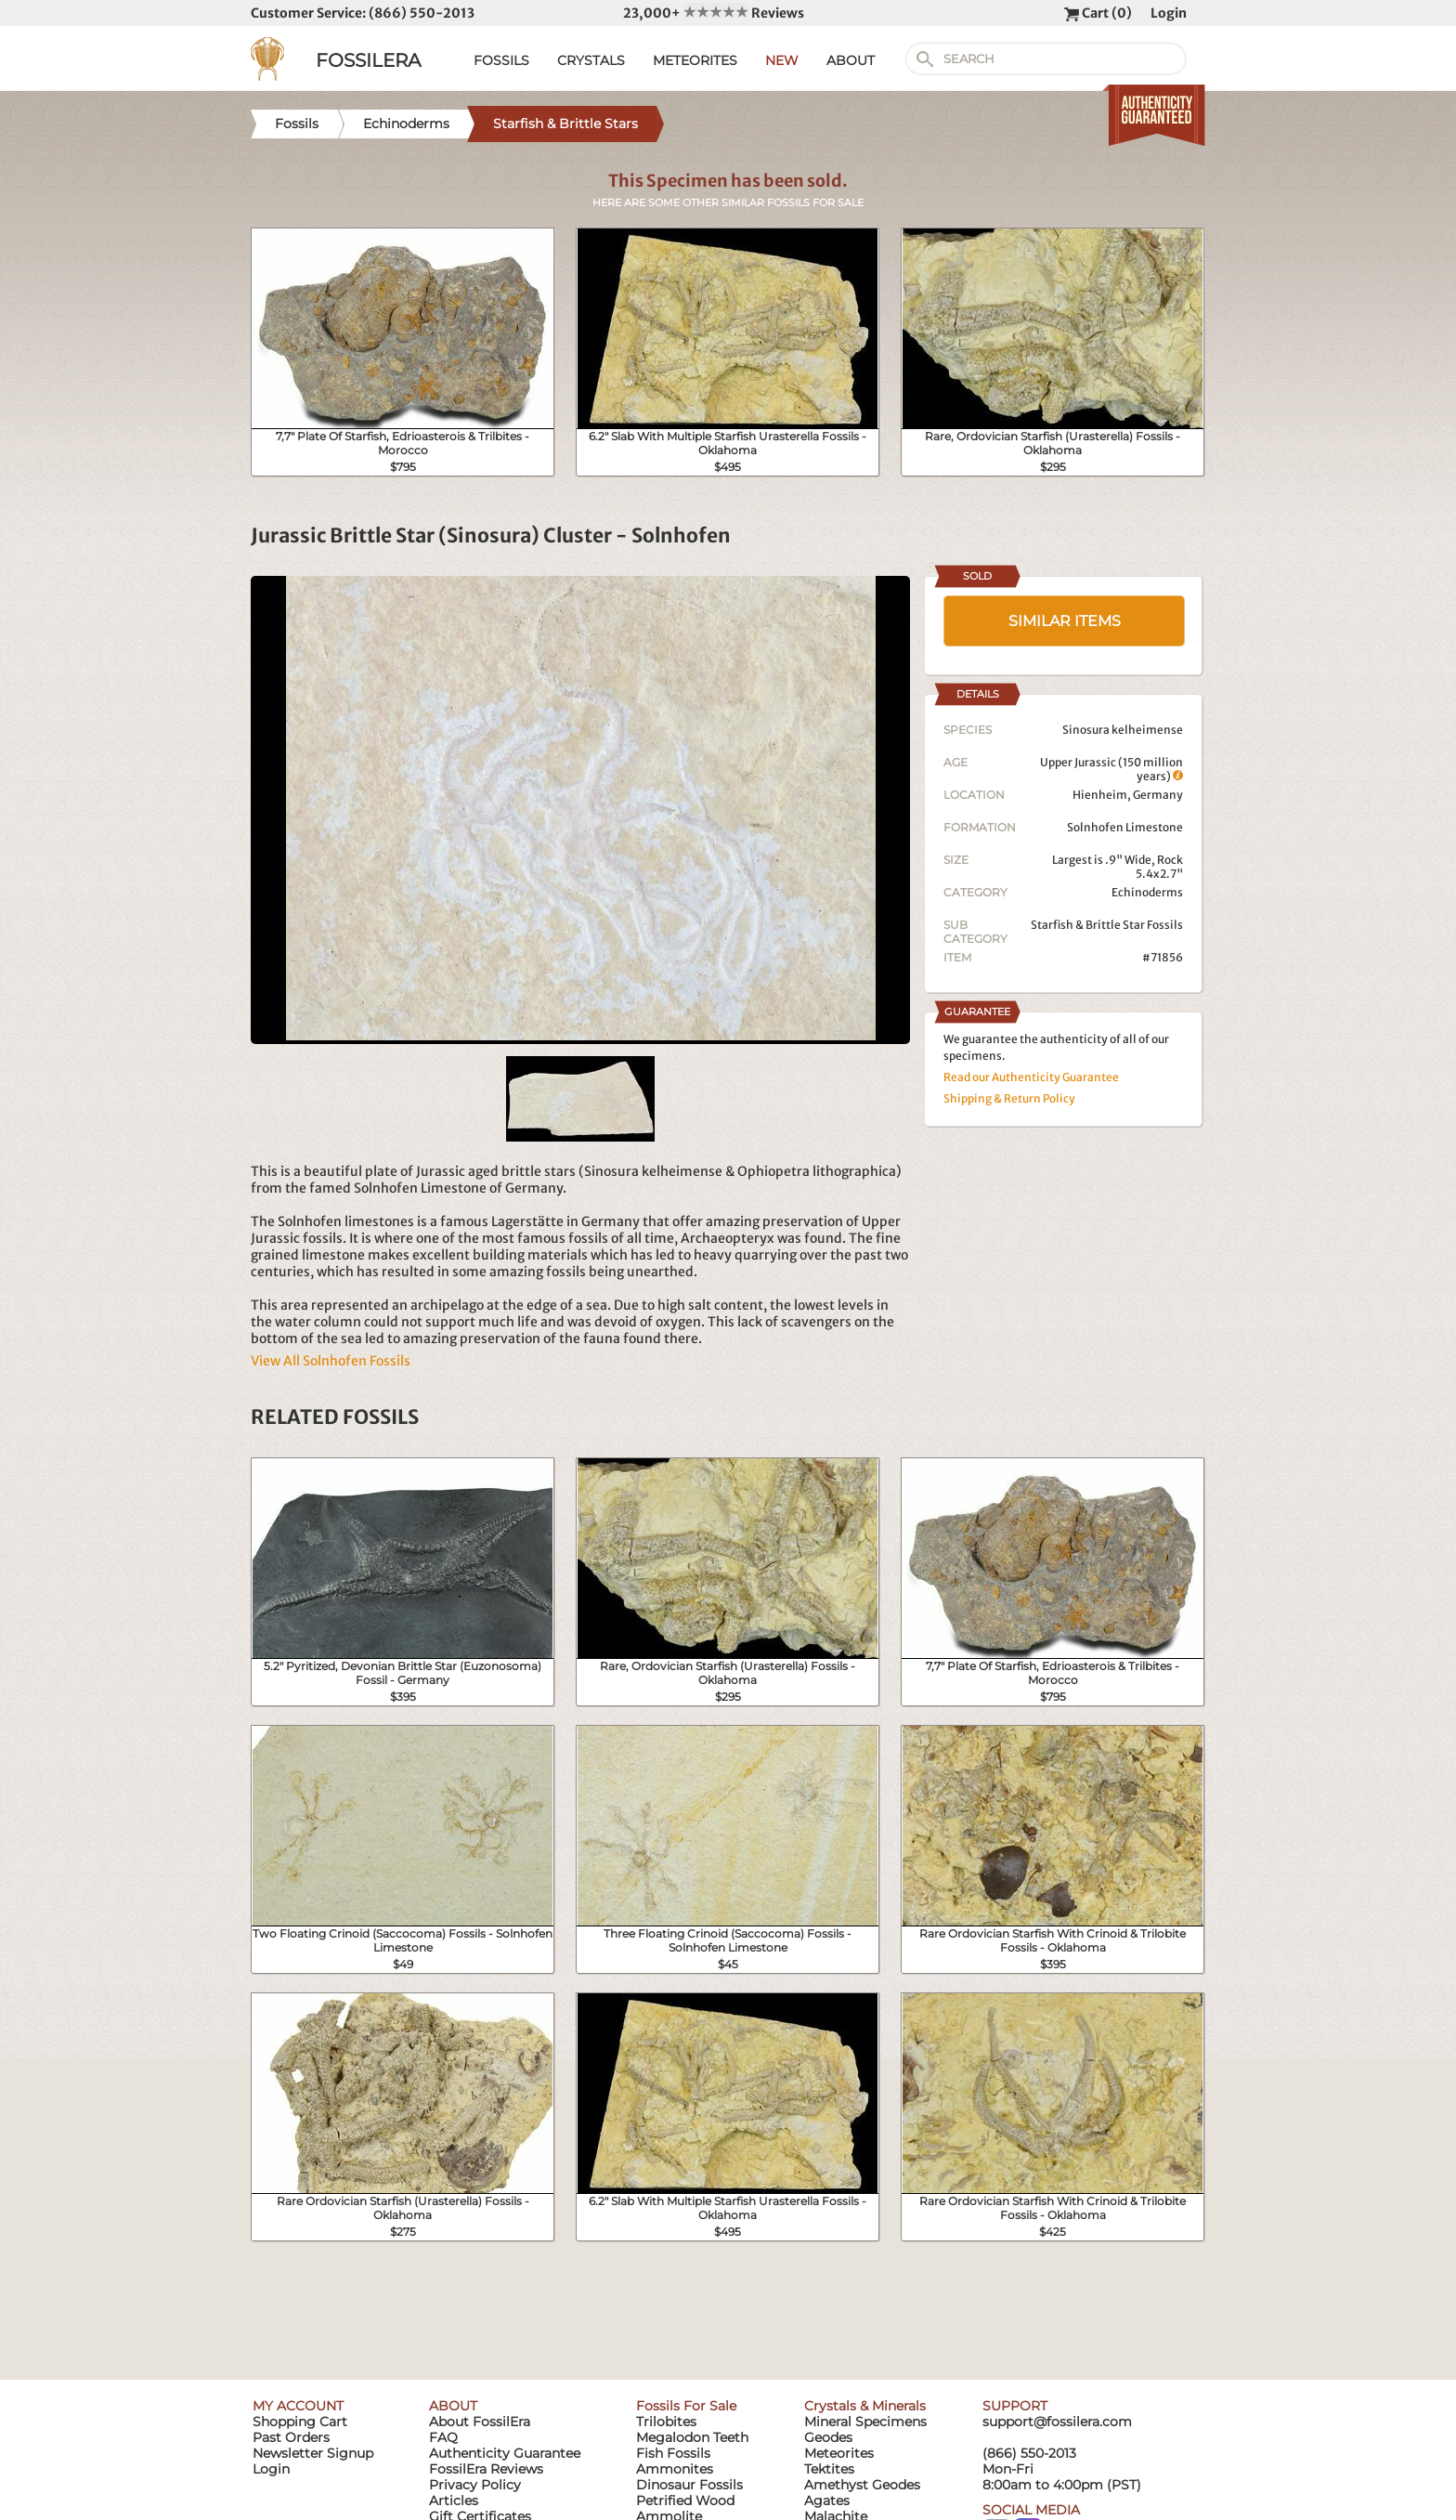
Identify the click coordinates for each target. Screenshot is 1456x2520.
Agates (827, 2500)
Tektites (829, 2469)
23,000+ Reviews (713, 13)
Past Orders (291, 2437)
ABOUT (850, 60)
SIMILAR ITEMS (1064, 621)
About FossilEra (479, 2421)
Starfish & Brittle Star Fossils (1107, 925)
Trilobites (666, 2421)
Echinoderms (1147, 892)
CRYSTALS (591, 60)
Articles (453, 2500)
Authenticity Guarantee (504, 2453)
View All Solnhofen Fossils (330, 1360)
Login (1168, 13)
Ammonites (674, 2469)
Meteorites (839, 2453)
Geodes (828, 2437)
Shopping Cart (300, 2421)
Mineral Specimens (865, 2421)
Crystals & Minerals (865, 2405)
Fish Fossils (673, 2453)
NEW (782, 60)
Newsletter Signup (313, 2453)
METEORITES (695, 60)
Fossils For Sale (686, 2405)
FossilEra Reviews (486, 2469)
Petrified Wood (685, 2500)
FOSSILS (501, 60)
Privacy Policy (475, 2484)
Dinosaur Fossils (689, 2484)
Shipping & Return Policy (1009, 1098)
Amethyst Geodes (862, 2484)
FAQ (443, 2437)
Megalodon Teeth (692, 2437)
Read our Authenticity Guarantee (1031, 1077)
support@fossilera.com (1057, 2421)
